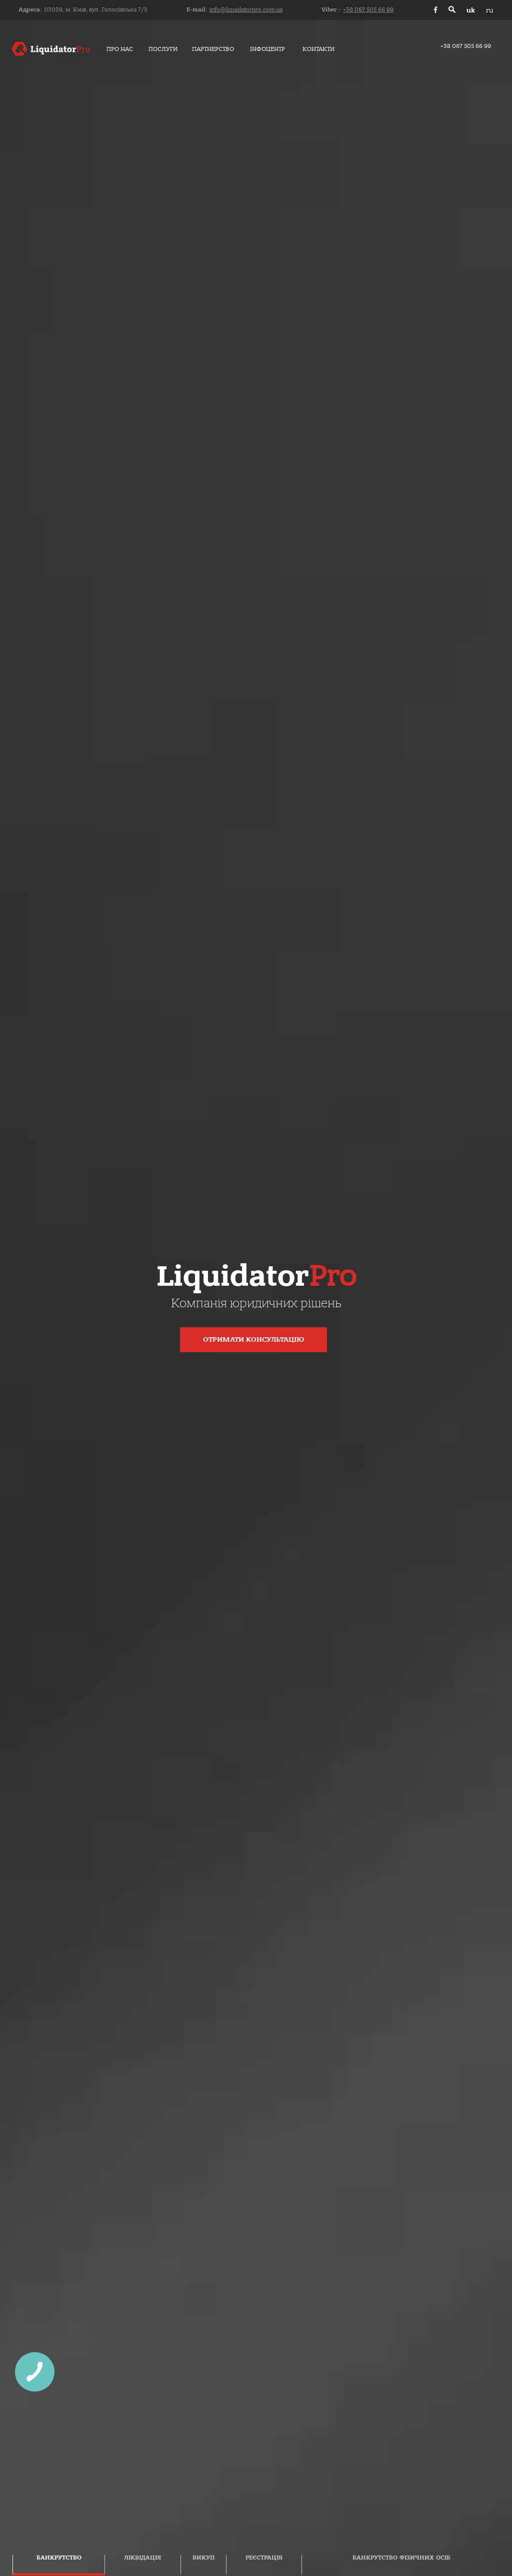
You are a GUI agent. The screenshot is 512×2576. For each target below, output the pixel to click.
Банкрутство (59, 2558)
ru (489, 10)
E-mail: (234, 9)
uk (470, 10)
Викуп (203, 2558)
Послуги (163, 49)
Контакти (318, 49)
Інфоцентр (267, 49)
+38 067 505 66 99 (465, 46)
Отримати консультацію (253, 1339)
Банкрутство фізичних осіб (401, 2558)
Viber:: (358, 9)
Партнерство (213, 49)
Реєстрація (264, 2558)
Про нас (119, 49)
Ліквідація (142, 2558)
